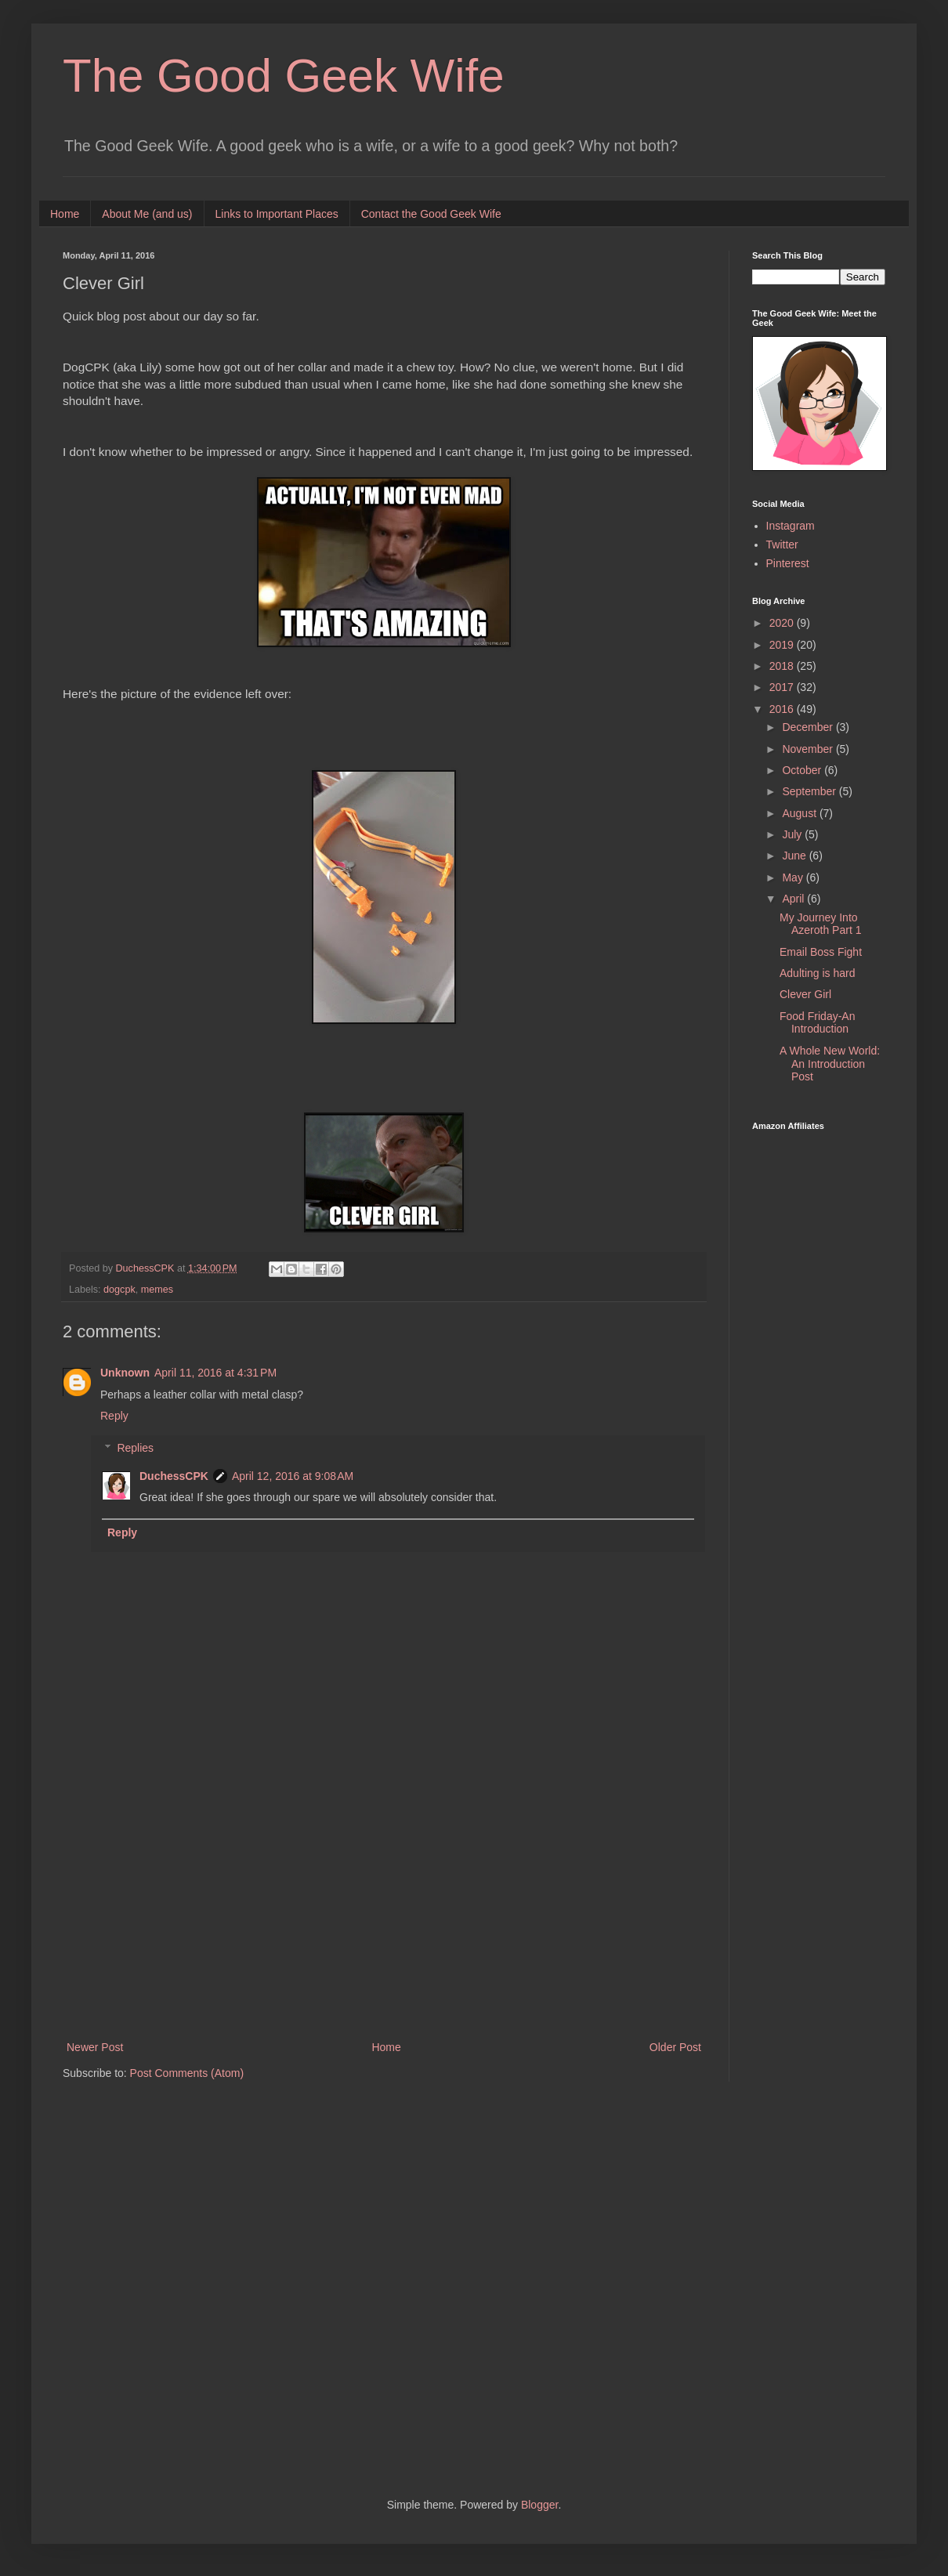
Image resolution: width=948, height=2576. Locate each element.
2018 (783, 666)
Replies (135, 1448)
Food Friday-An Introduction (817, 1023)
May (793, 877)
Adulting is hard (818, 973)
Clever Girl (805, 994)
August (800, 813)
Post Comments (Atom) (187, 2073)
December (808, 727)
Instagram (790, 525)
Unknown (125, 1372)
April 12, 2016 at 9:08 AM (292, 1476)
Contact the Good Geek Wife (431, 214)
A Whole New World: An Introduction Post (830, 1064)
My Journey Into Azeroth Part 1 (821, 924)
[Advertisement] (384, 1908)
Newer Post (95, 2047)
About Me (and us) (147, 214)
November (808, 749)
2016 (783, 709)
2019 (783, 645)
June (795, 855)
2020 (783, 623)
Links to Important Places (276, 214)
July (793, 834)
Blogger (539, 2504)
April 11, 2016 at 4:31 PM (215, 1372)
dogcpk (119, 1289)
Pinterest (787, 563)
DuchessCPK (173, 1476)
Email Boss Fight (821, 952)
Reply (114, 1415)
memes (157, 1289)
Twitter (782, 544)
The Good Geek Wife (284, 75)
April (794, 898)
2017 (783, 687)
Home (64, 214)
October (803, 770)
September (810, 791)
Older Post (675, 2047)
